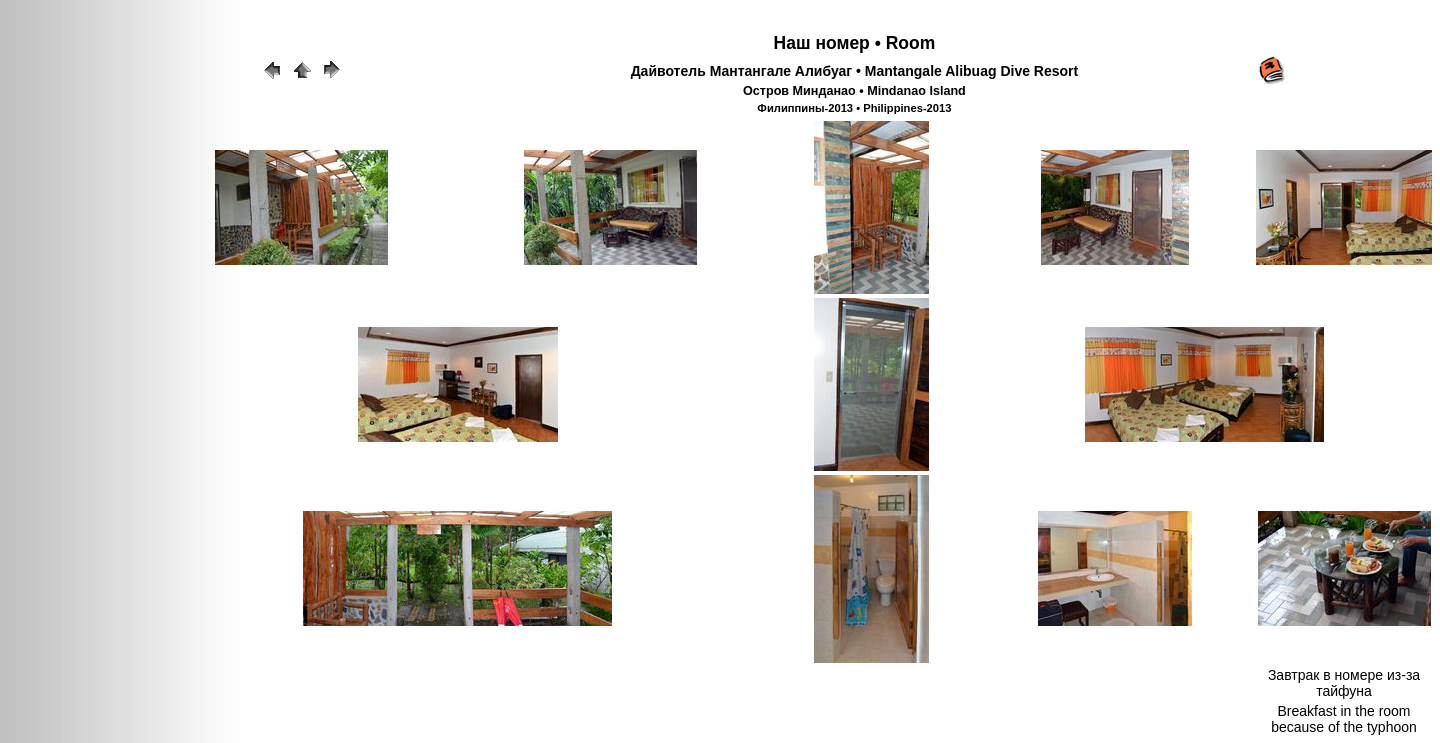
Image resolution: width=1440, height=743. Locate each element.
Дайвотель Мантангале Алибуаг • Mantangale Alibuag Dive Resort (855, 71)
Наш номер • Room (855, 43)
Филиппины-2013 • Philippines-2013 (854, 108)
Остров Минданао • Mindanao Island (854, 91)
